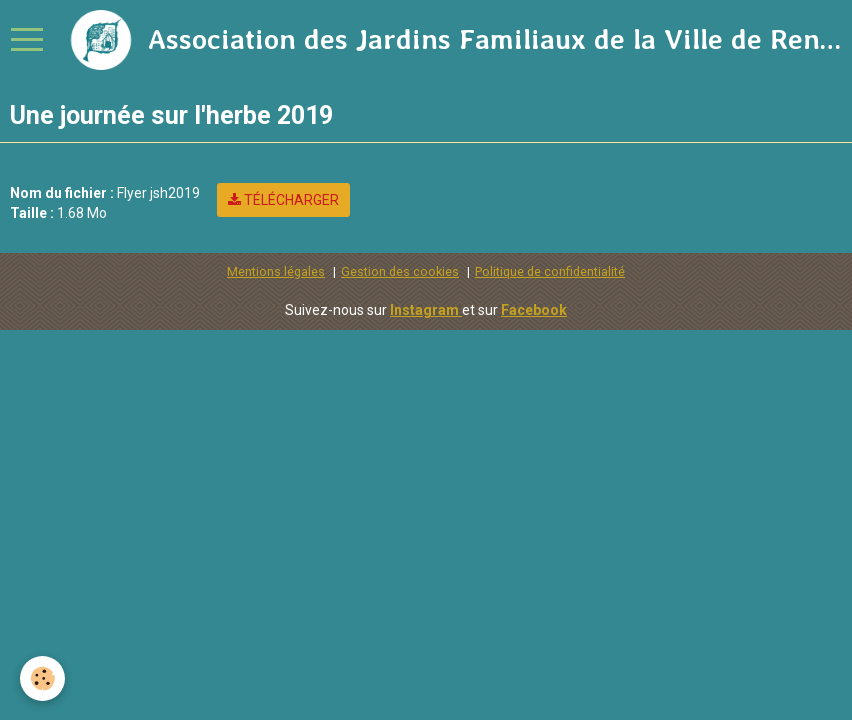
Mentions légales (276, 271)
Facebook (534, 310)
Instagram (426, 310)
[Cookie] (42, 678)
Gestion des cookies (400, 271)
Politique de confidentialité (550, 271)
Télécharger (283, 200)
